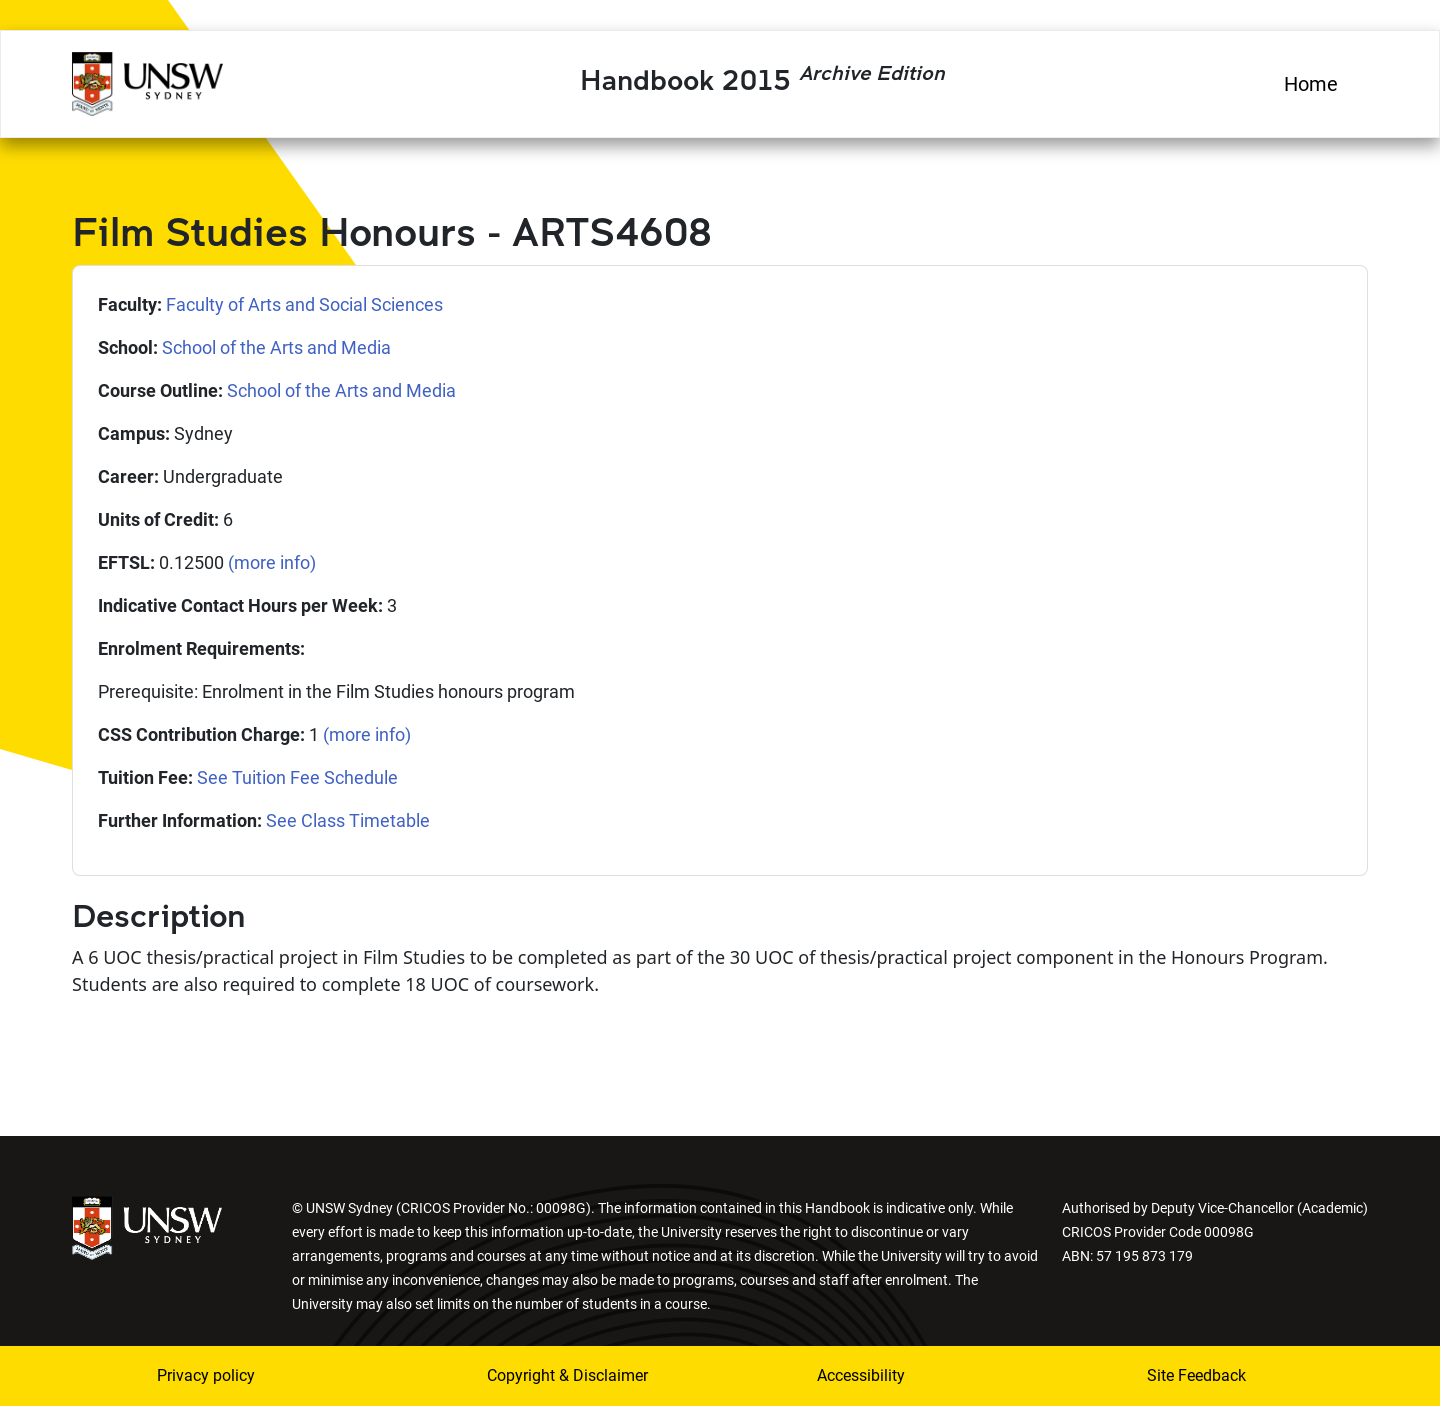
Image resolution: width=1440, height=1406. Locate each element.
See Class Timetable (348, 820)
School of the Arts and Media (276, 347)
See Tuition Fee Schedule (297, 777)
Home (1311, 84)
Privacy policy (206, 1375)
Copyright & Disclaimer (567, 1375)
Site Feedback (1196, 1375)
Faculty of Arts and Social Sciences (304, 304)
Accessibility (861, 1375)
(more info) (272, 562)
